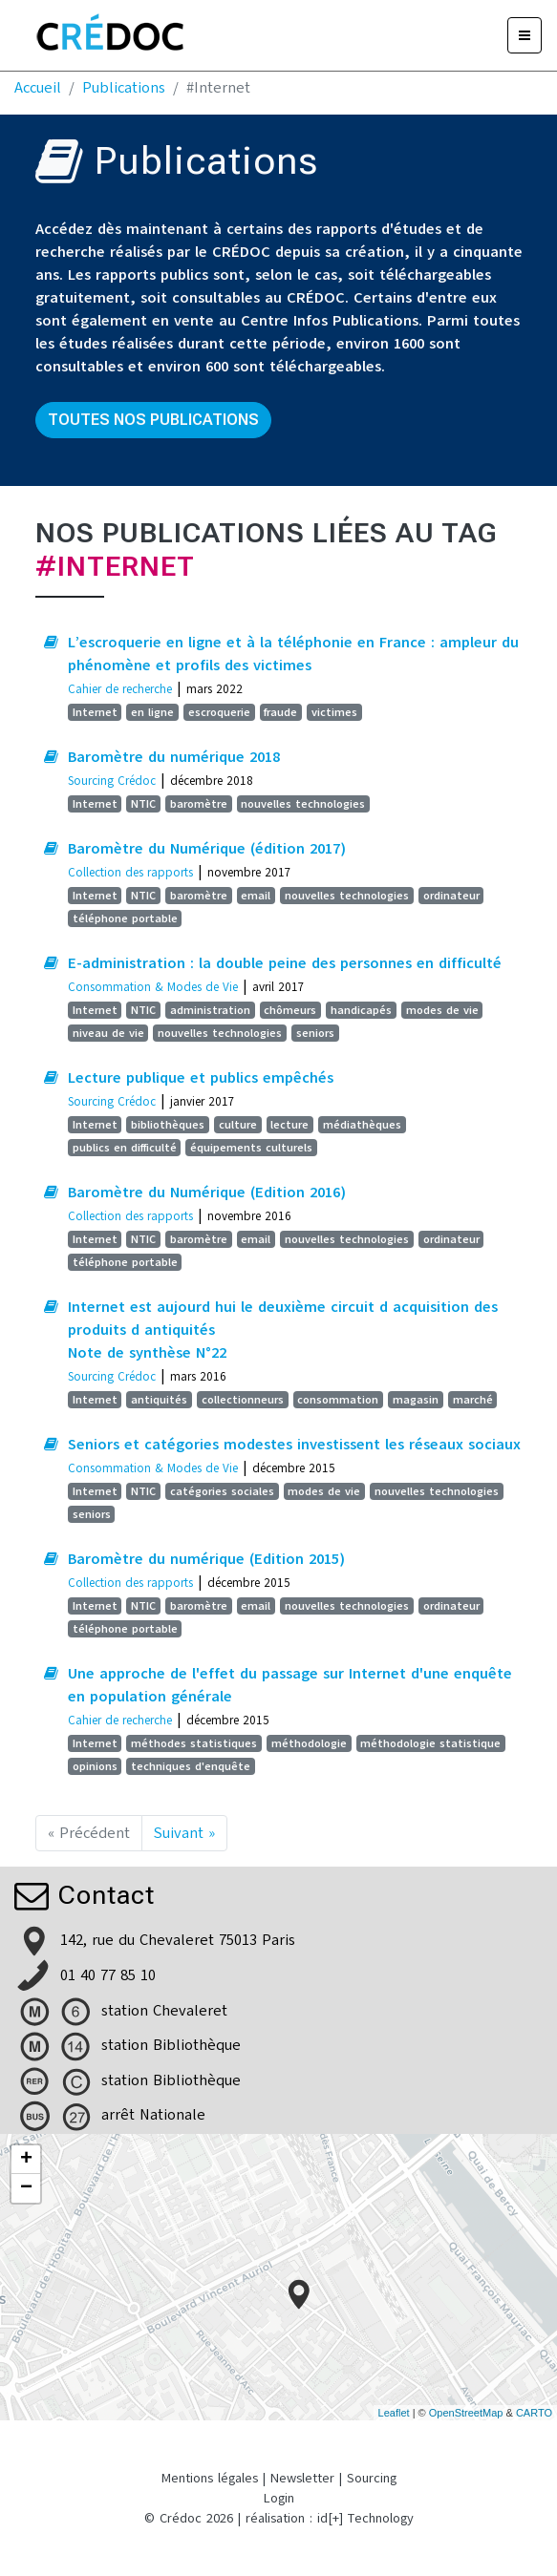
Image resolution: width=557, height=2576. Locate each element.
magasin (416, 1399)
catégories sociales (222, 1491)
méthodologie (309, 1743)
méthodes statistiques (194, 1743)
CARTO (534, 2412)
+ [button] (26, 2159)
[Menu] (524, 35)
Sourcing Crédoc (112, 780)
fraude (280, 712)
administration (210, 1010)
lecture (289, 1124)
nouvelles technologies (303, 804)
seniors (315, 1033)
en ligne (152, 712)
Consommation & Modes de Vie (153, 987)
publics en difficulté (125, 1147)
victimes (334, 712)
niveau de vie (108, 1033)
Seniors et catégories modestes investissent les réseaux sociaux (294, 1444)
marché (473, 1399)
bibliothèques (167, 1124)
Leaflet (394, 2412)
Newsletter (302, 2478)
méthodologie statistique (430, 1743)
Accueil (37, 87)
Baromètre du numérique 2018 (174, 757)
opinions (95, 1766)
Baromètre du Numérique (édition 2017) (207, 848)
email (255, 895)
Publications (123, 87)
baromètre (198, 804)
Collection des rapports (130, 872)
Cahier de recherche (120, 689)
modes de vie (442, 1010)
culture (238, 1124)
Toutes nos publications (153, 420)
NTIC (143, 804)
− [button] (26, 2188)
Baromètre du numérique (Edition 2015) (206, 1559)
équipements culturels (251, 1147)
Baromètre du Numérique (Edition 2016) (207, 1192)
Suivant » (184, 1833)
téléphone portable (125, 918)
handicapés (361, 1010)
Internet (95, 712)
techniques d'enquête (190, 1766)
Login (279, 2498)
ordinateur (451, 895)
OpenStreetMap (466, 2412)
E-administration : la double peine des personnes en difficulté (285, 963)
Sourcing (371, 2478)
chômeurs (290, 1010)
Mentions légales (209, 2478)
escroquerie (219, 712)
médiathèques (362, 1124)
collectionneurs (243, 1399)
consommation (337, 1399)
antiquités (159, 1399)
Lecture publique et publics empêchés (200, 1077)
